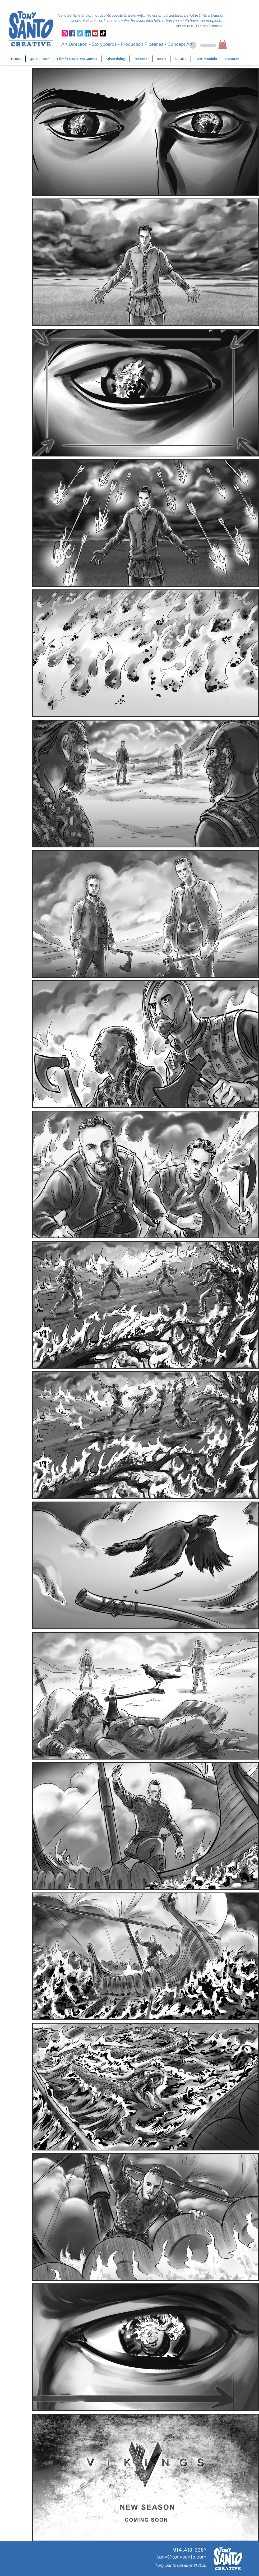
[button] (222, 44)
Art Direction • (76, 44)
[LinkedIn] (88, 33)
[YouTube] (95, 33)
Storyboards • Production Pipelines (127, 44)
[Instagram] (65, 33)
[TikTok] (103, 33)
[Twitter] (80, 33)
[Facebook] (72, 33)
